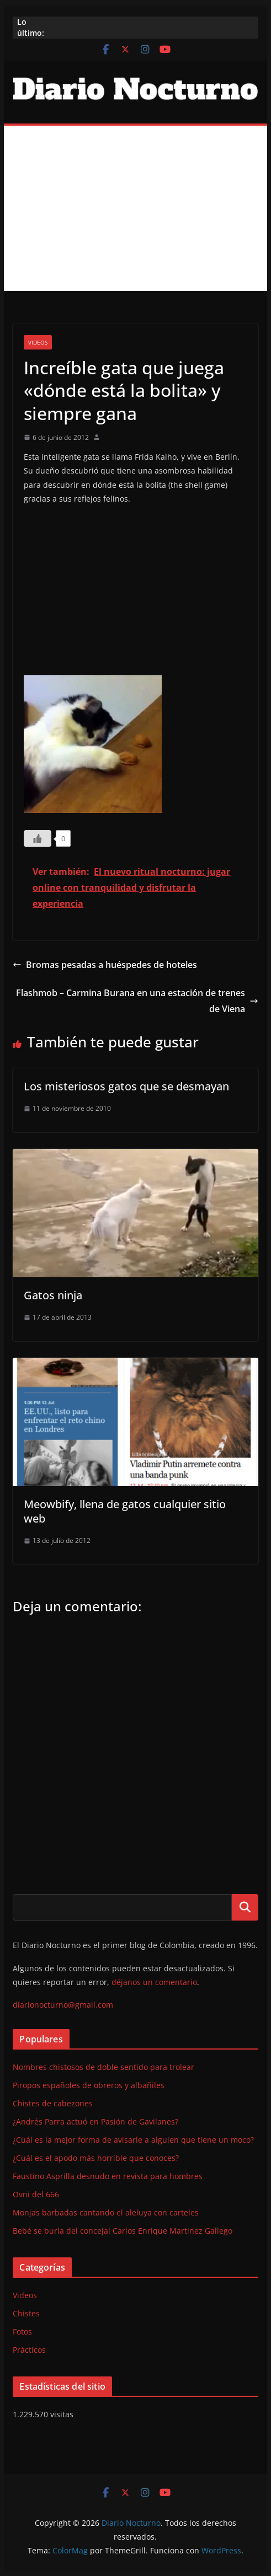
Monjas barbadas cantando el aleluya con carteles (106, 2212)
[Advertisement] (135, 208)
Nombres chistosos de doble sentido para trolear (103, 2067)
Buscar (245, 1907)
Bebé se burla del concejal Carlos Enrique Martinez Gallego (122, 2230)
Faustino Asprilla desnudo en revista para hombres (108, 2176)
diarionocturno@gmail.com (63, 2004)
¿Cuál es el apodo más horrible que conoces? (96, 2158)
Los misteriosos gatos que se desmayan (126, 1086)
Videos (37, 342)
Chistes (26, 2313)
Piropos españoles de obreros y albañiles (88, 2085)
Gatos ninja (53, 1295)
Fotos (22, 2331)
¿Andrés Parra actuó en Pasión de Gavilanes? (95, 2121)
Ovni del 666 (36, 2194)
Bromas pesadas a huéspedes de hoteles (105, 965)
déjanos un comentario (154, 1982)
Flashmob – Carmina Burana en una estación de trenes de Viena (137, 1001)
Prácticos (29, 2349)
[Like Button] (37, 838)
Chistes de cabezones (53, 2103)
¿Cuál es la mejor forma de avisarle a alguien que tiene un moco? (133, 2139)
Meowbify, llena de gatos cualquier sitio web (125, 1511)
